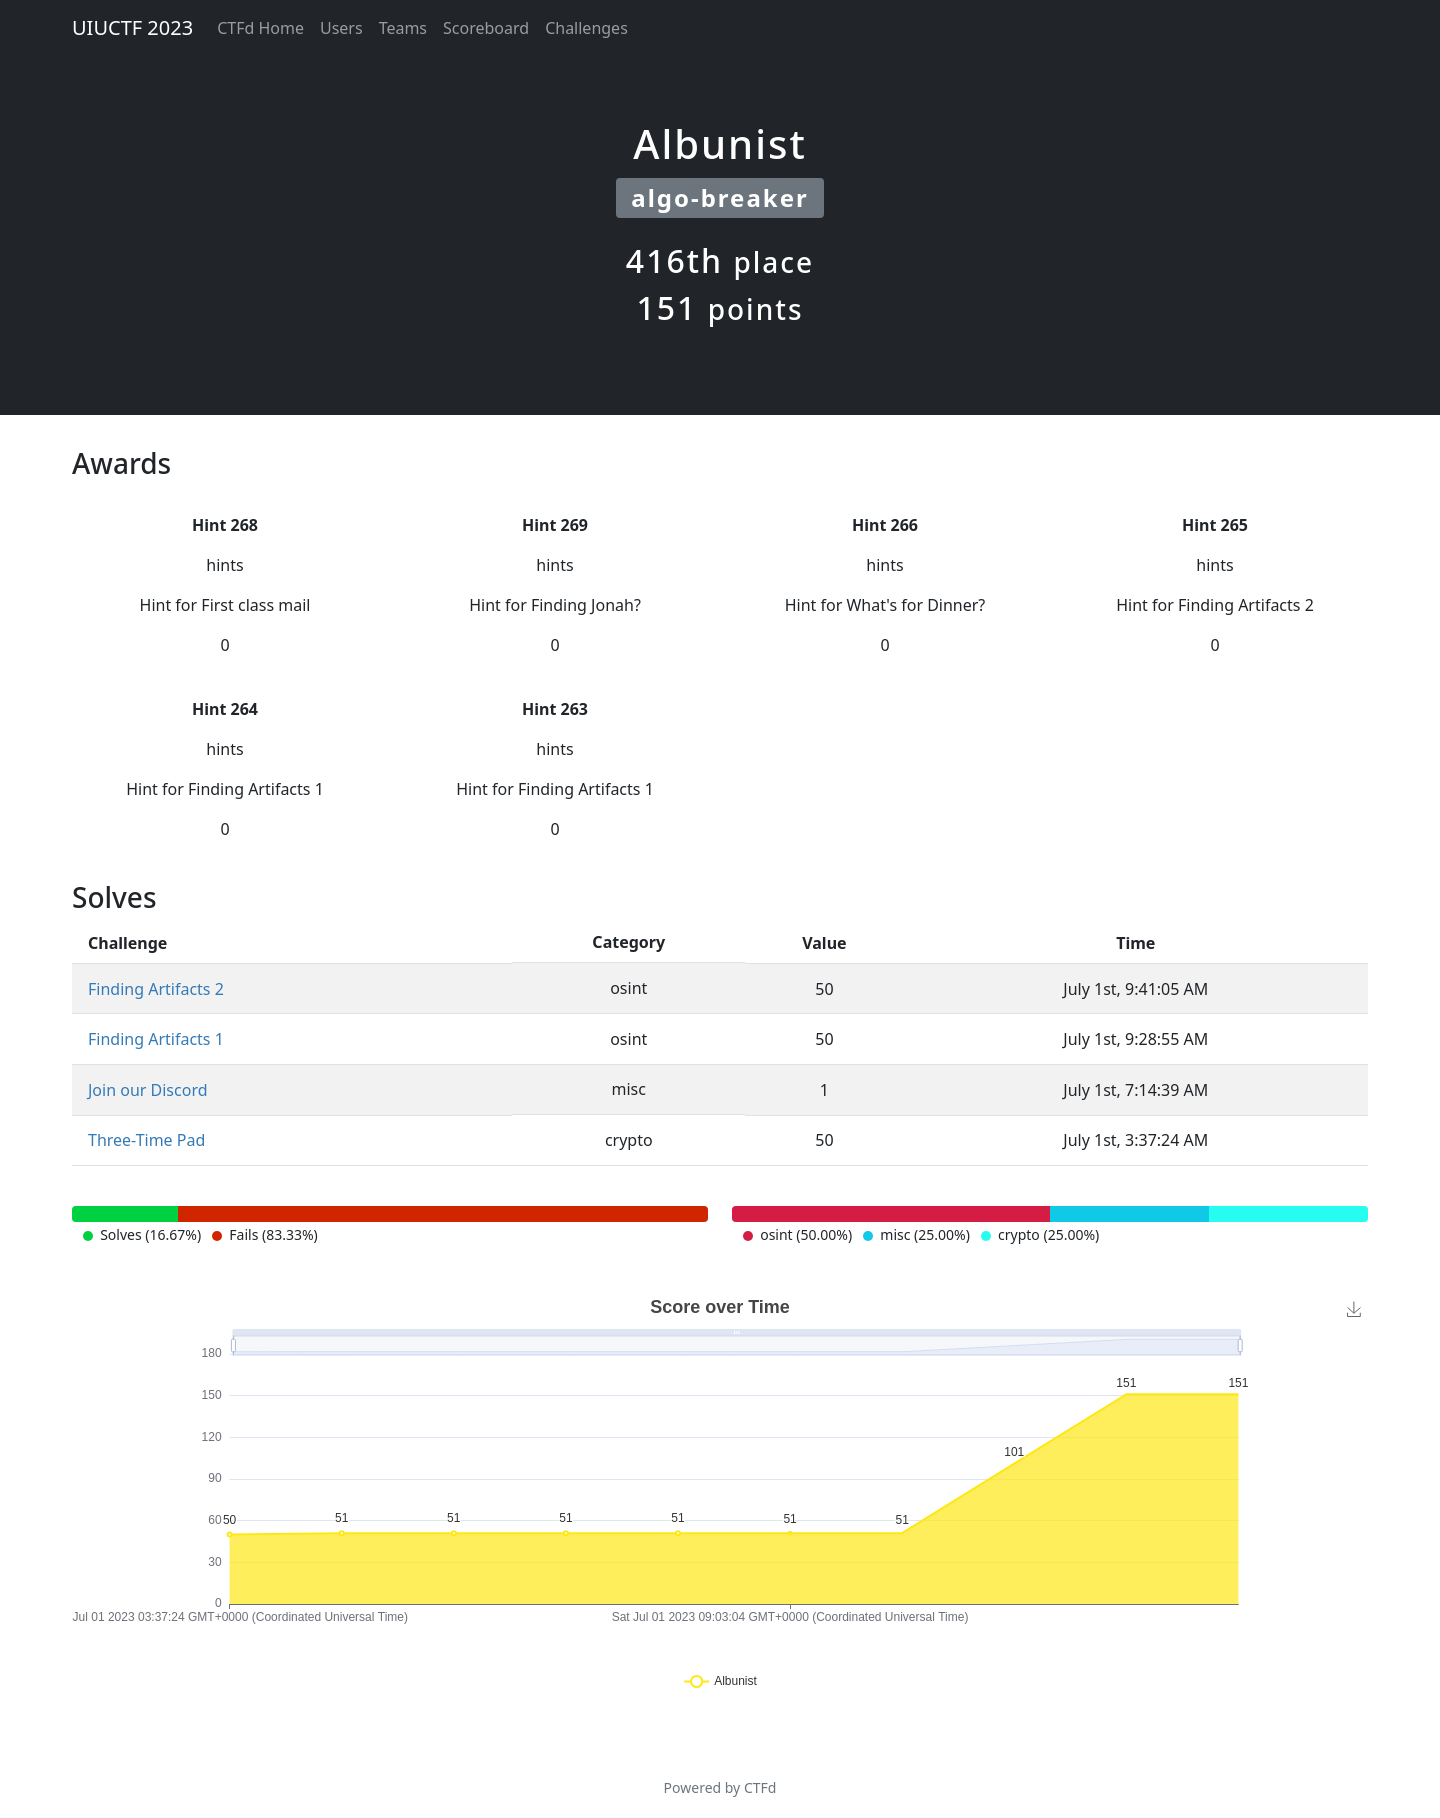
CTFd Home (260, 28)
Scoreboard (486, 28)
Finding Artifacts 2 (156, 989)
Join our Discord (148, 1090)
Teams (403, 28)
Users (341, 28)
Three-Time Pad (146, 1140)
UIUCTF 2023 (132, 27)
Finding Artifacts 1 (156, 1039)
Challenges (586, 28)
